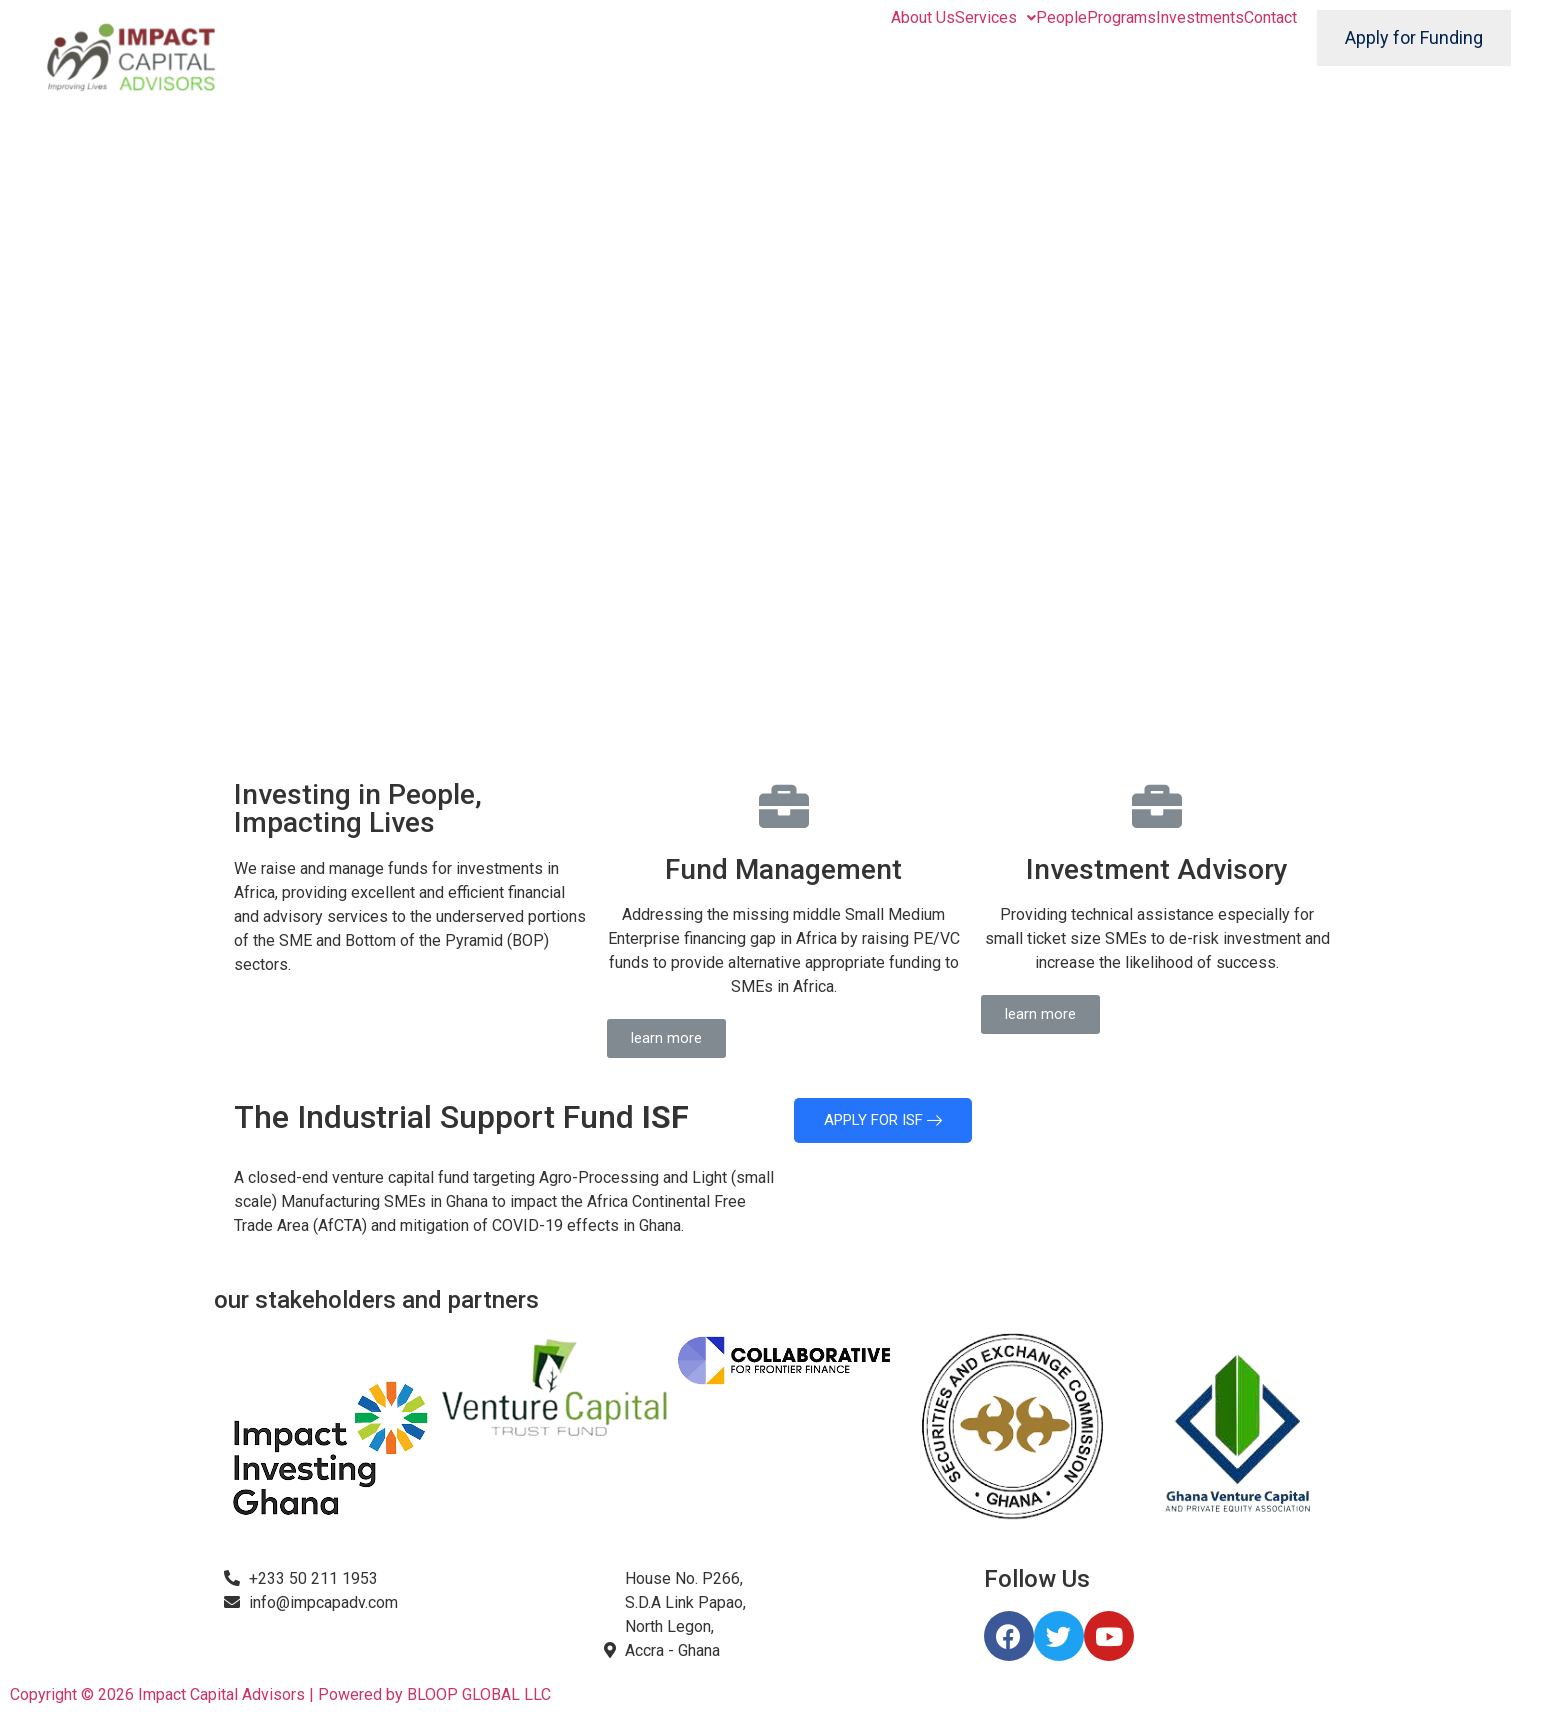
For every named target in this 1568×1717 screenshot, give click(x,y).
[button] (666, 1038)
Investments (1200, 18)
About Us (923, 18)
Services (995, 18)
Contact (1270, 18)
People (1061, 18)
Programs (1121, 18)
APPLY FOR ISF (883, 1120)
